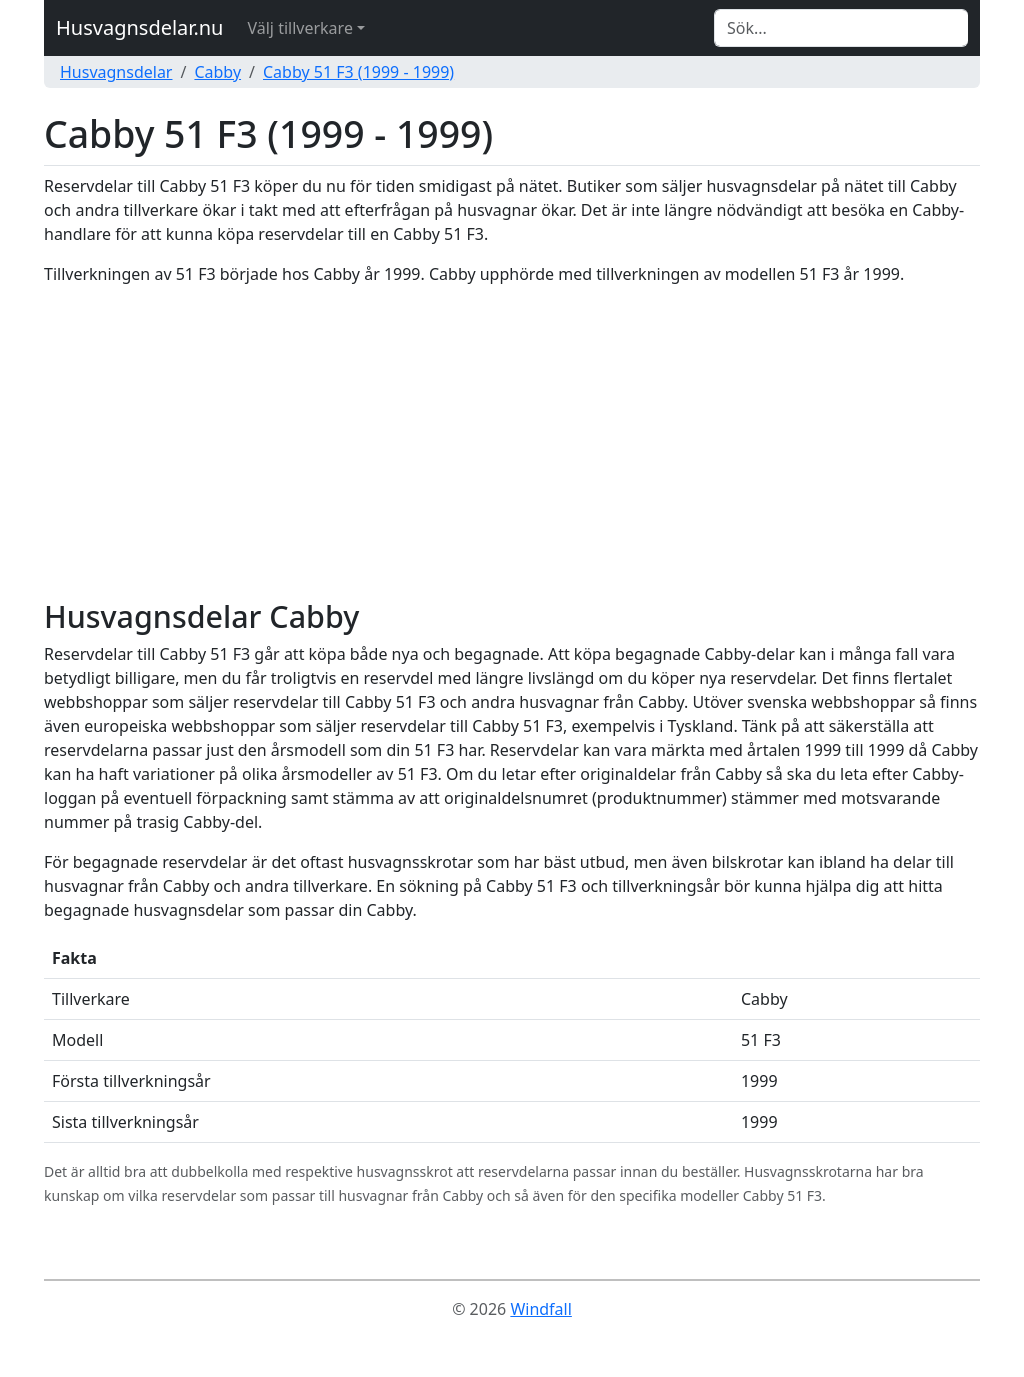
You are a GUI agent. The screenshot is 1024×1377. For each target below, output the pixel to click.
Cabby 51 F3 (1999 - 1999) (358, 72)
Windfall (540, 1309)
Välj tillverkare (299, 28)
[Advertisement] (512, 442)
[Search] (841, 28)
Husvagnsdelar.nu (139, 27)
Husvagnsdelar (116, 72)
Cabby (217, 72)
